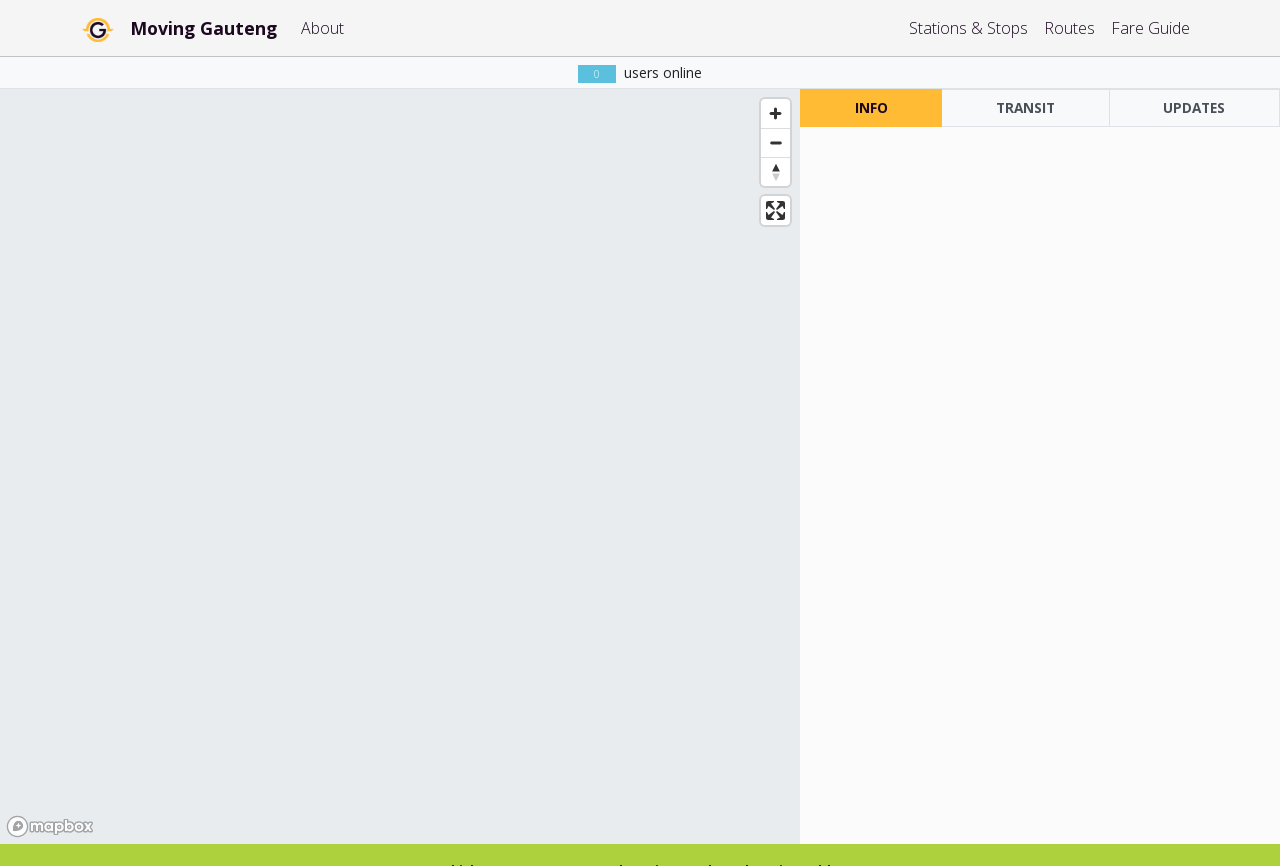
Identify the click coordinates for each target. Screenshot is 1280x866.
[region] (400, 466)
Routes (1069, 28)
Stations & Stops (968, 28)
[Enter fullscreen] (775, 210)
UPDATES (1194, 107)
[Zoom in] (775, 113)
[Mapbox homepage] (50, 826)
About (322, 28)
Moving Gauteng (203, 28)
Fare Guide (1150, 28)
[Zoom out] (775, 142)
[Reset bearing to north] (775, 171)
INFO (871, 107)
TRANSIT (1025, 107)
